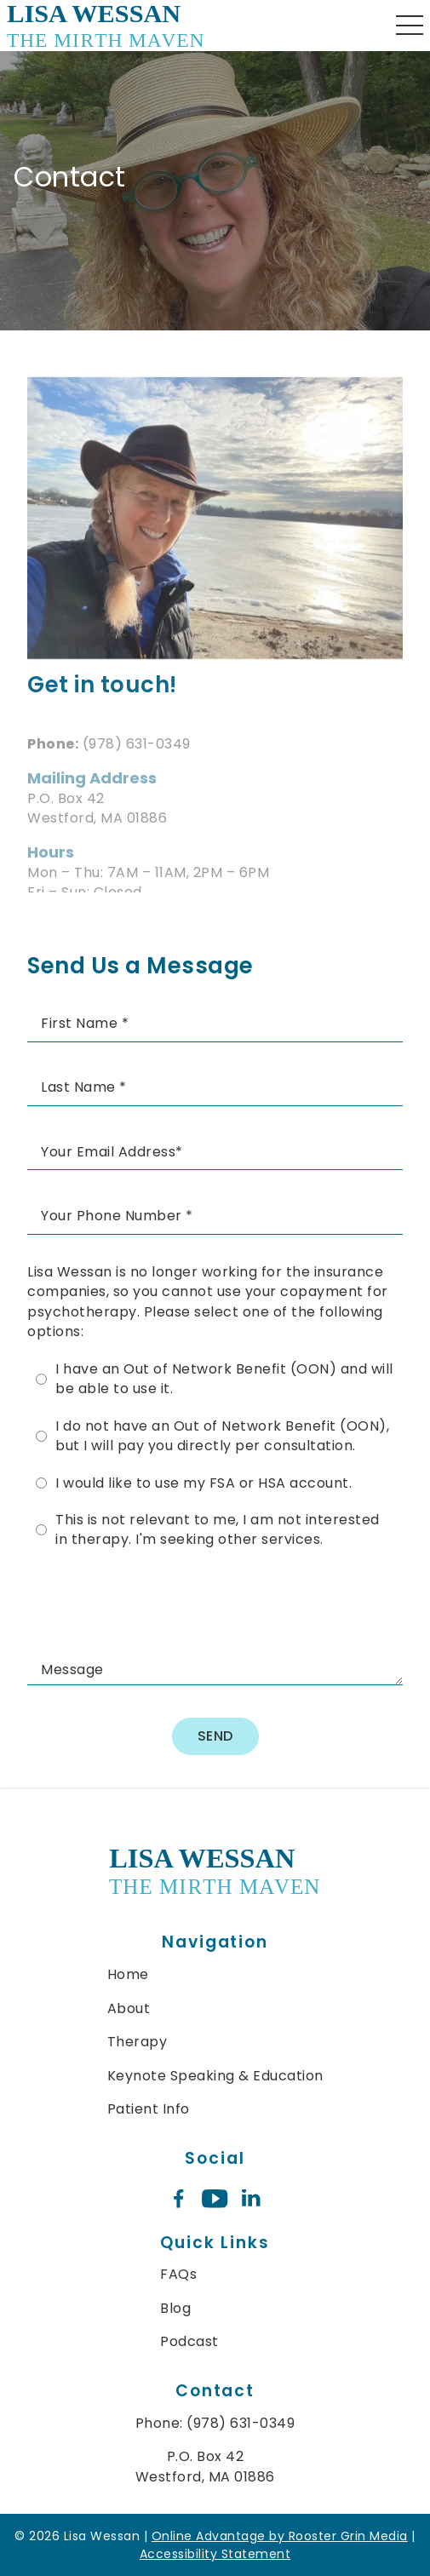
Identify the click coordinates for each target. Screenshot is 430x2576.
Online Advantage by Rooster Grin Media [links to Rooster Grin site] (280, 2535)
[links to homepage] (106, 25)
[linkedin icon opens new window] (251, 2199)
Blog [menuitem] (175, 2308)
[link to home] (215, 1874)
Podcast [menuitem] (189, 2341)
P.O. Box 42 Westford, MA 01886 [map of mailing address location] (205, 2466)
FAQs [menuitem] (178, 2274)
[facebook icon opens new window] (178, 2199)
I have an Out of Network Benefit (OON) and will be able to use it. (224, 1378)
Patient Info (148, 2109)
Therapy (137, 2041)
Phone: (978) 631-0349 (215, 2423)
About (129, 2008)
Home (128, 1974)
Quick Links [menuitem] (215, 2242)
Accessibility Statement (215, 2553)
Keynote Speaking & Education (215, 2075)
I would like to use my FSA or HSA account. (203, 1483)
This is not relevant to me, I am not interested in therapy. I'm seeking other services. (217, 1529)
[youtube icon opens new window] (215, 2199)
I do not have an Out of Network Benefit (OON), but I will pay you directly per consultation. (222, 1435)
